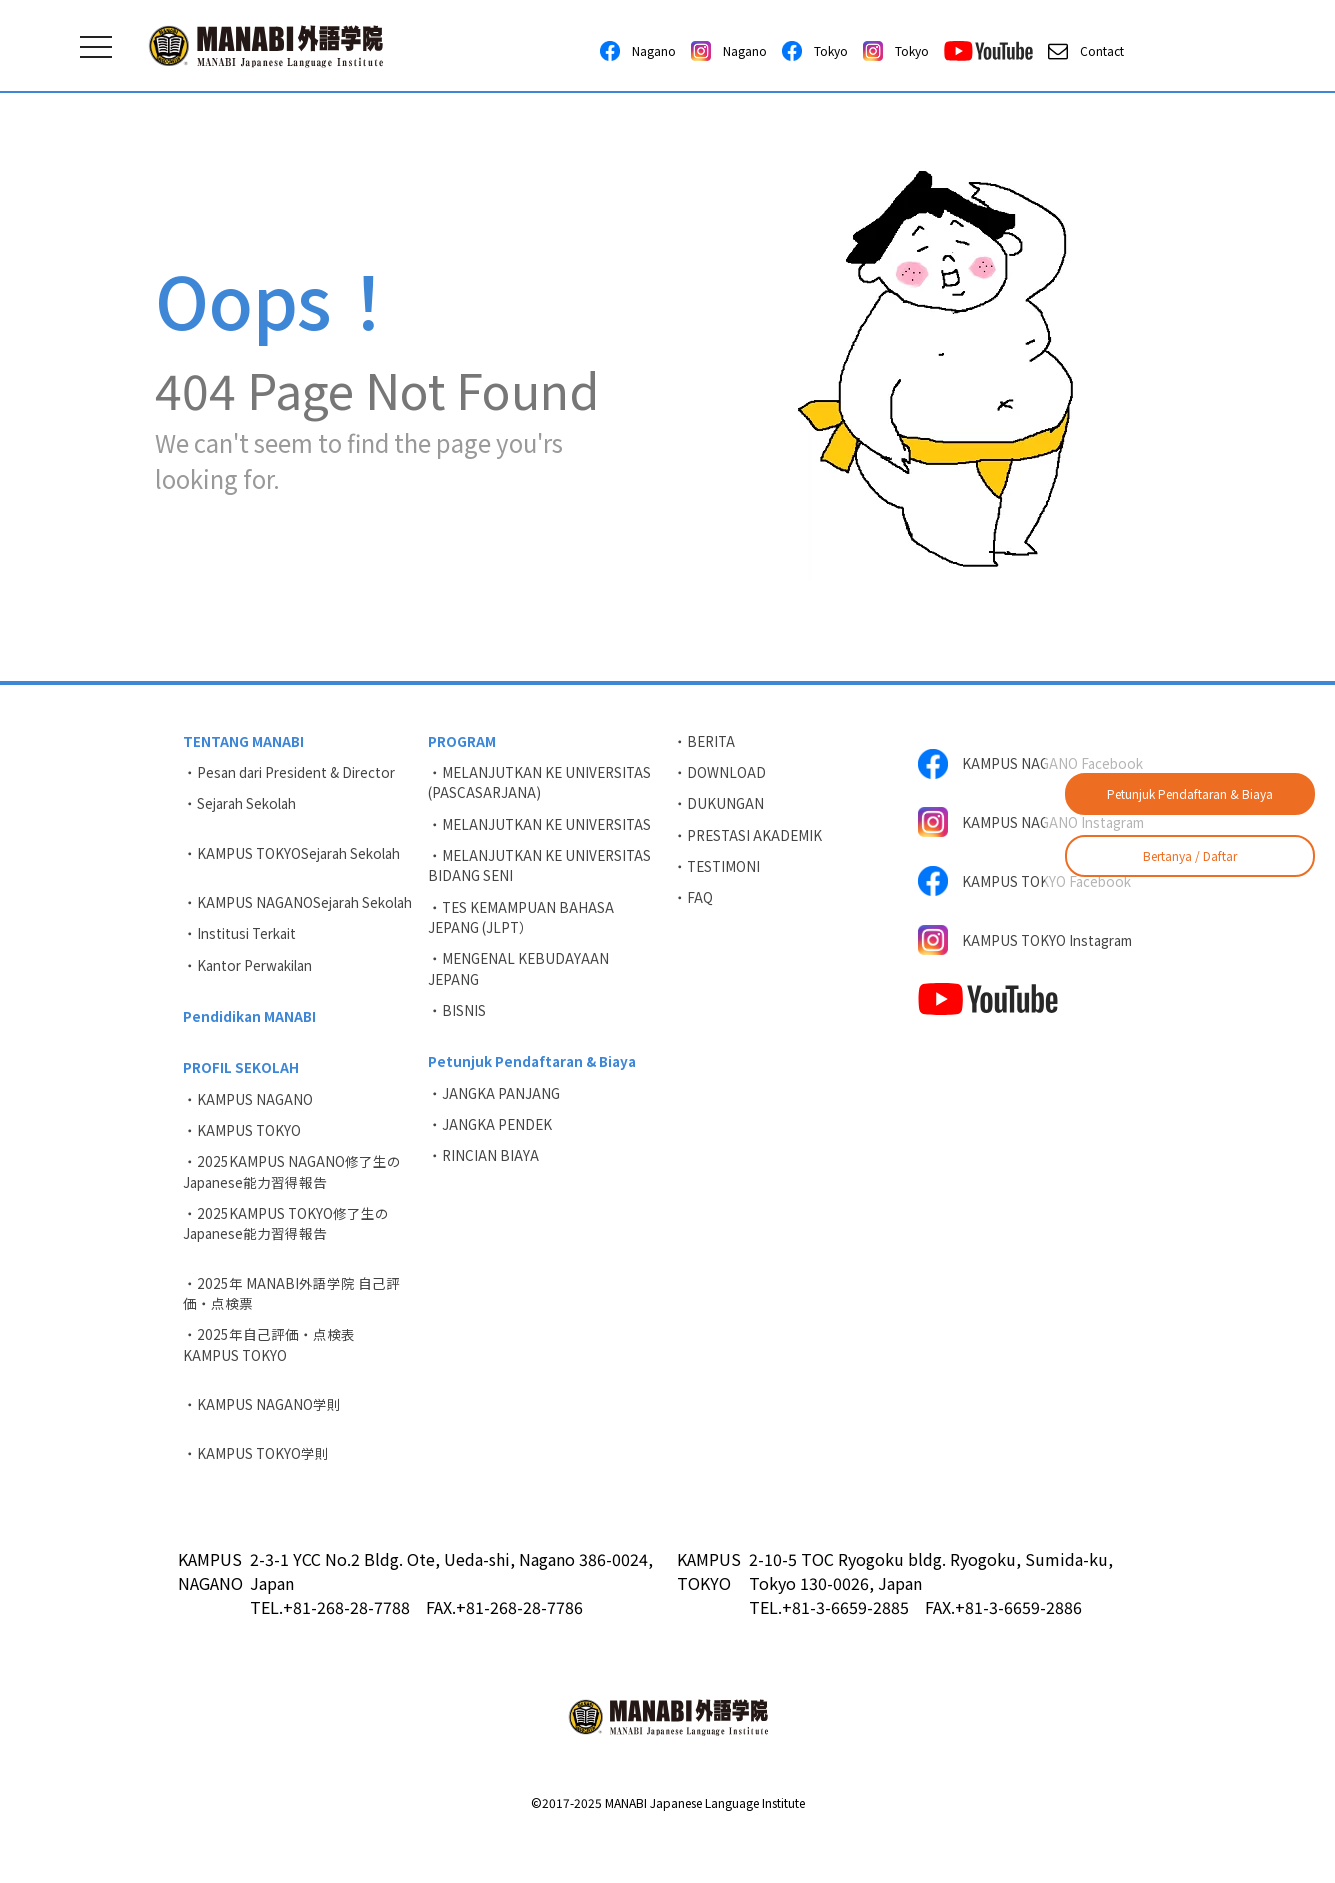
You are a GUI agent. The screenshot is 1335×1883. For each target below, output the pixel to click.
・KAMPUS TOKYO (243, 1168)
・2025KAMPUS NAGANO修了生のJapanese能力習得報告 (293, 1211)
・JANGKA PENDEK (492, 1142)
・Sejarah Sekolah (245, 807)
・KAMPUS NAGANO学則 (263, 1453)
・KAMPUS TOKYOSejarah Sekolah (297, 858)
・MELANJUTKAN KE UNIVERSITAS (543, 828)
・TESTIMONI (719, 873)
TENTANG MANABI (245, 741)
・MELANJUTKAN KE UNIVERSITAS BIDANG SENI (543, 871)
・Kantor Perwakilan (253, 996)
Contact (1086, 51)
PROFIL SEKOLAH (242, 1102)
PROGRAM (463, 741)
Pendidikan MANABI (251, 1049)
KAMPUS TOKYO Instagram (1030, 962)
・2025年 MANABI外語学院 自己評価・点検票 (292, 1337)
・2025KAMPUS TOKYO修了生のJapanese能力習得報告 (287, 1265)
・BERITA (706, 741)
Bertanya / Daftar (1190, 855)
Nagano (638, 51)
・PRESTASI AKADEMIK (750, 840)
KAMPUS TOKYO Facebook (1027, 900)
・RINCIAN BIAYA (485, 1175)
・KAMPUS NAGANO (249, 1135)
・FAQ (694, 906)
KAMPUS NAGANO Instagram (999, 831)
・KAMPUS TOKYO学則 (257, 1504)
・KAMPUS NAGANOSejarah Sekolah (275, 919)
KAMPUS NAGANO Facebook (1033, 764)
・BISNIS (458, 1023)
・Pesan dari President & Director (296, 774)
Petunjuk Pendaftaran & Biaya (1190, 793)
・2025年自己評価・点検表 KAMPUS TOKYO (277, 1391)
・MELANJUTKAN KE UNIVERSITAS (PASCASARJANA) (543, 784)
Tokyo (815, 51)
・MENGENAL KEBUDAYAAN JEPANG (521, 979)
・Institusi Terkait (244, 963)
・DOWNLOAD (720, 774)
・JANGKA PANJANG (496, 1109)
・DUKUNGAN (720, 807)
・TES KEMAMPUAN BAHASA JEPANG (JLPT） (523, 925)
